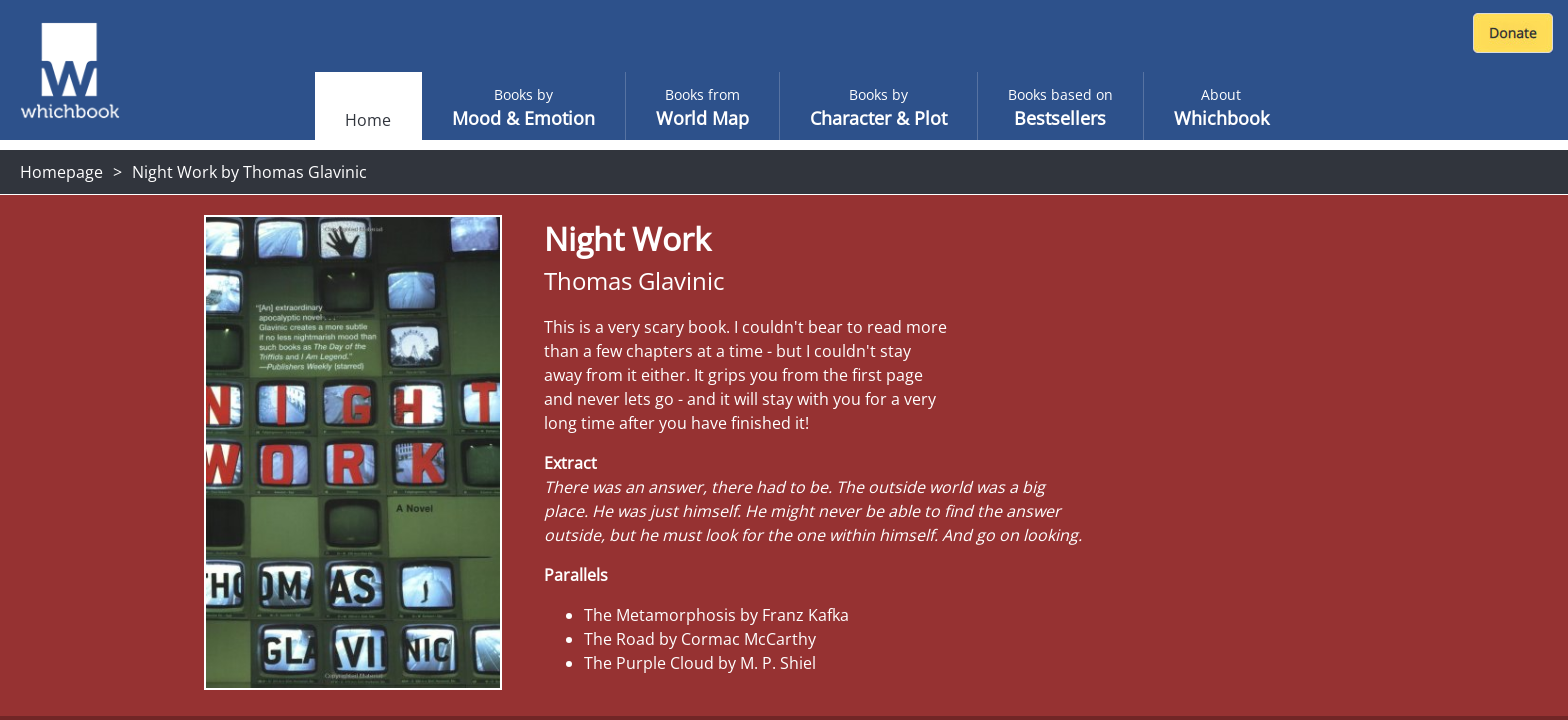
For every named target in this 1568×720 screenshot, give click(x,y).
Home (368, 120)
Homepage (61, 172)
